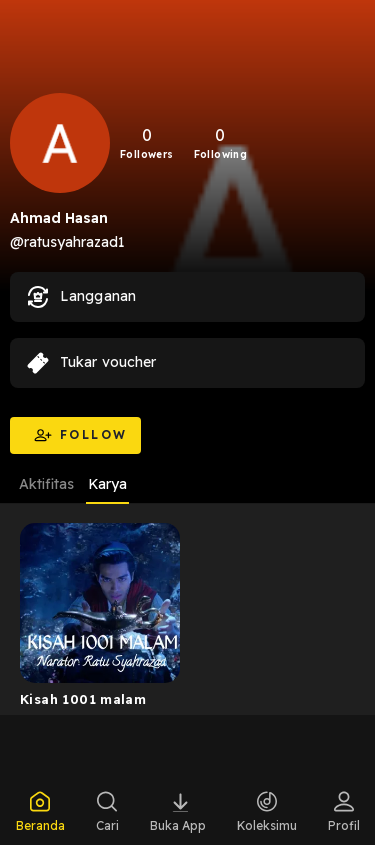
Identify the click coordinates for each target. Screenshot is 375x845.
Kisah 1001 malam (83, 699)
